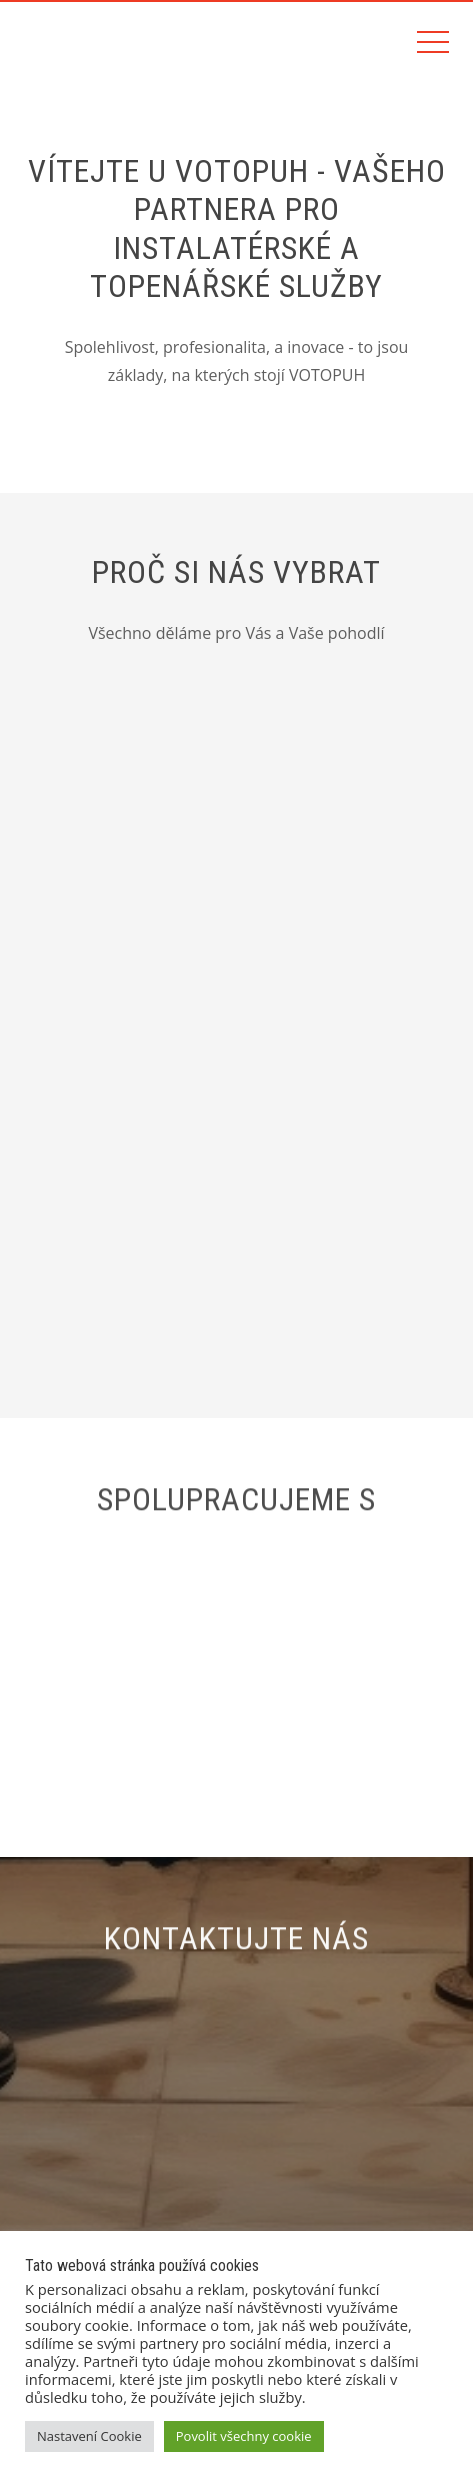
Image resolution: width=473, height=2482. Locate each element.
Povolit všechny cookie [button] (244, 2436)
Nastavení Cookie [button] (89, 2436)
